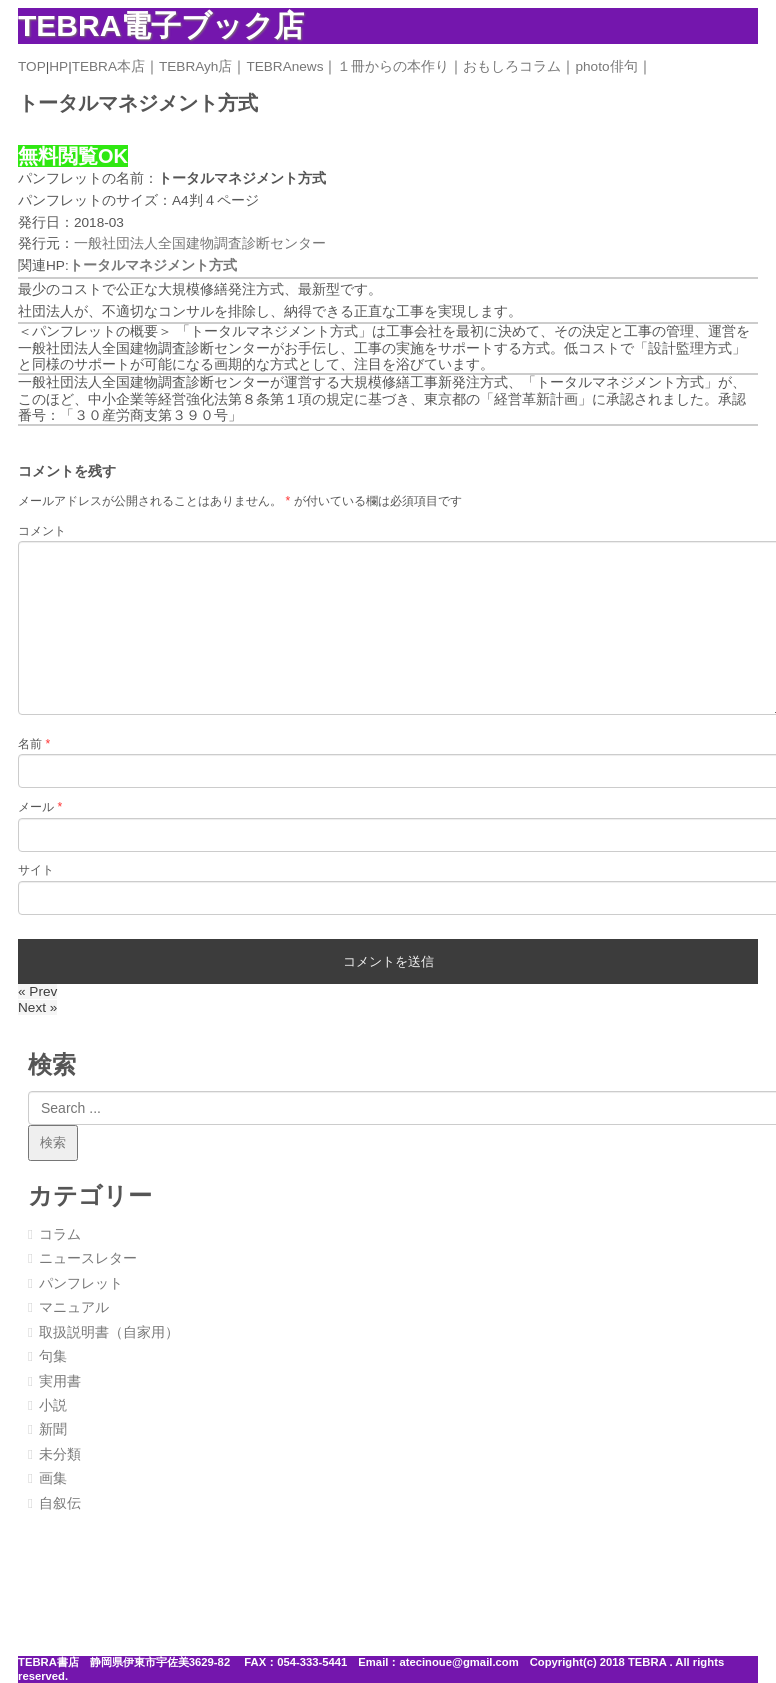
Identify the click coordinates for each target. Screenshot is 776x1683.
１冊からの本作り (393, 66)
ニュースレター (88, 1258)
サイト (36, 870)
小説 (53, 1405)
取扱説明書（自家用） (109, 1332)
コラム (60, 1234)
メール (40, 807)
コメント (42, 531)
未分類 (60, 1454)
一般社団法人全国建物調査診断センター (200, 243)
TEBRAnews (284, 66)
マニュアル (74, 1307)
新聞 (53, 1429)
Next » (37, 1007)
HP (58, 66)
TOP (32, 66)
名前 (34, 744)
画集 (53, 1478)
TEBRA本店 (108, 66)
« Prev (37, 991)
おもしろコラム (512, 66)
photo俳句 (606, 66)
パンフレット (81, 1283)
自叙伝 (60, 1503)
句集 (53, 1356)
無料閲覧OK (73, 156)
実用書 (60, 1381)
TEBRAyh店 (195, 66)
